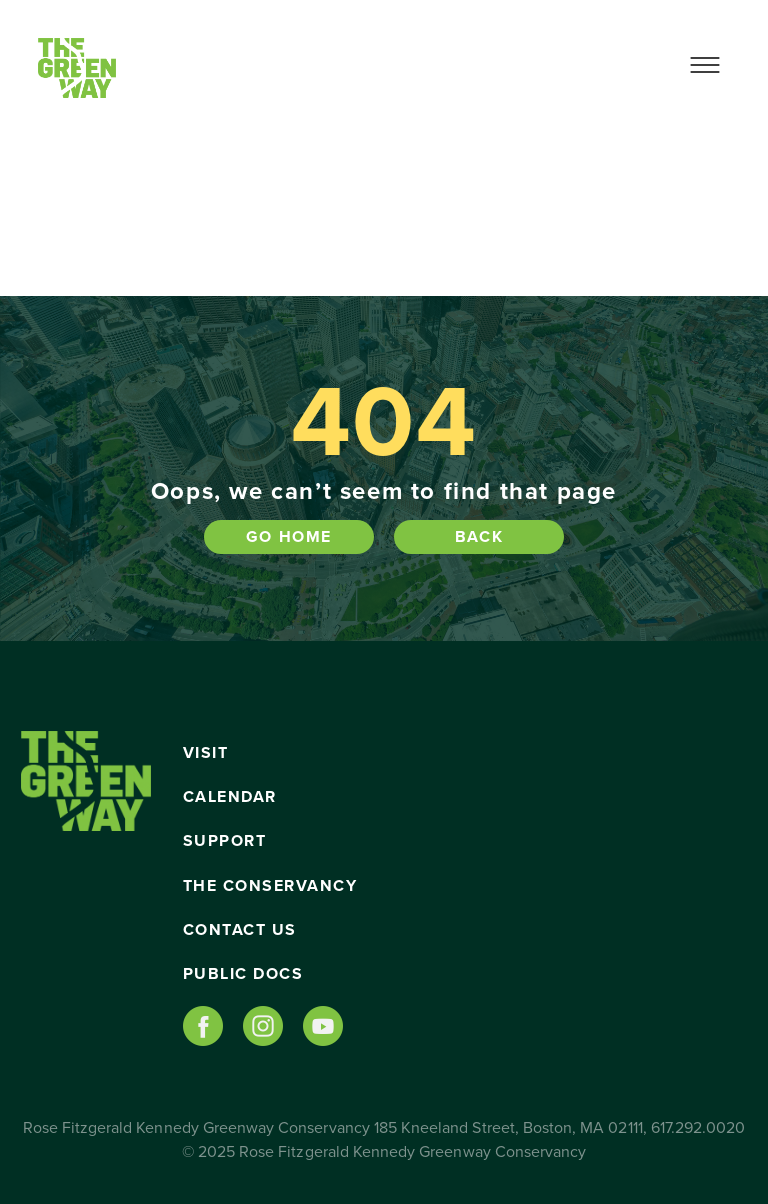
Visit (206, 753)
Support (225, 841)
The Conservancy (270, 886)
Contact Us (240, 930)
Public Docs (243, 974)
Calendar (230, 797)
